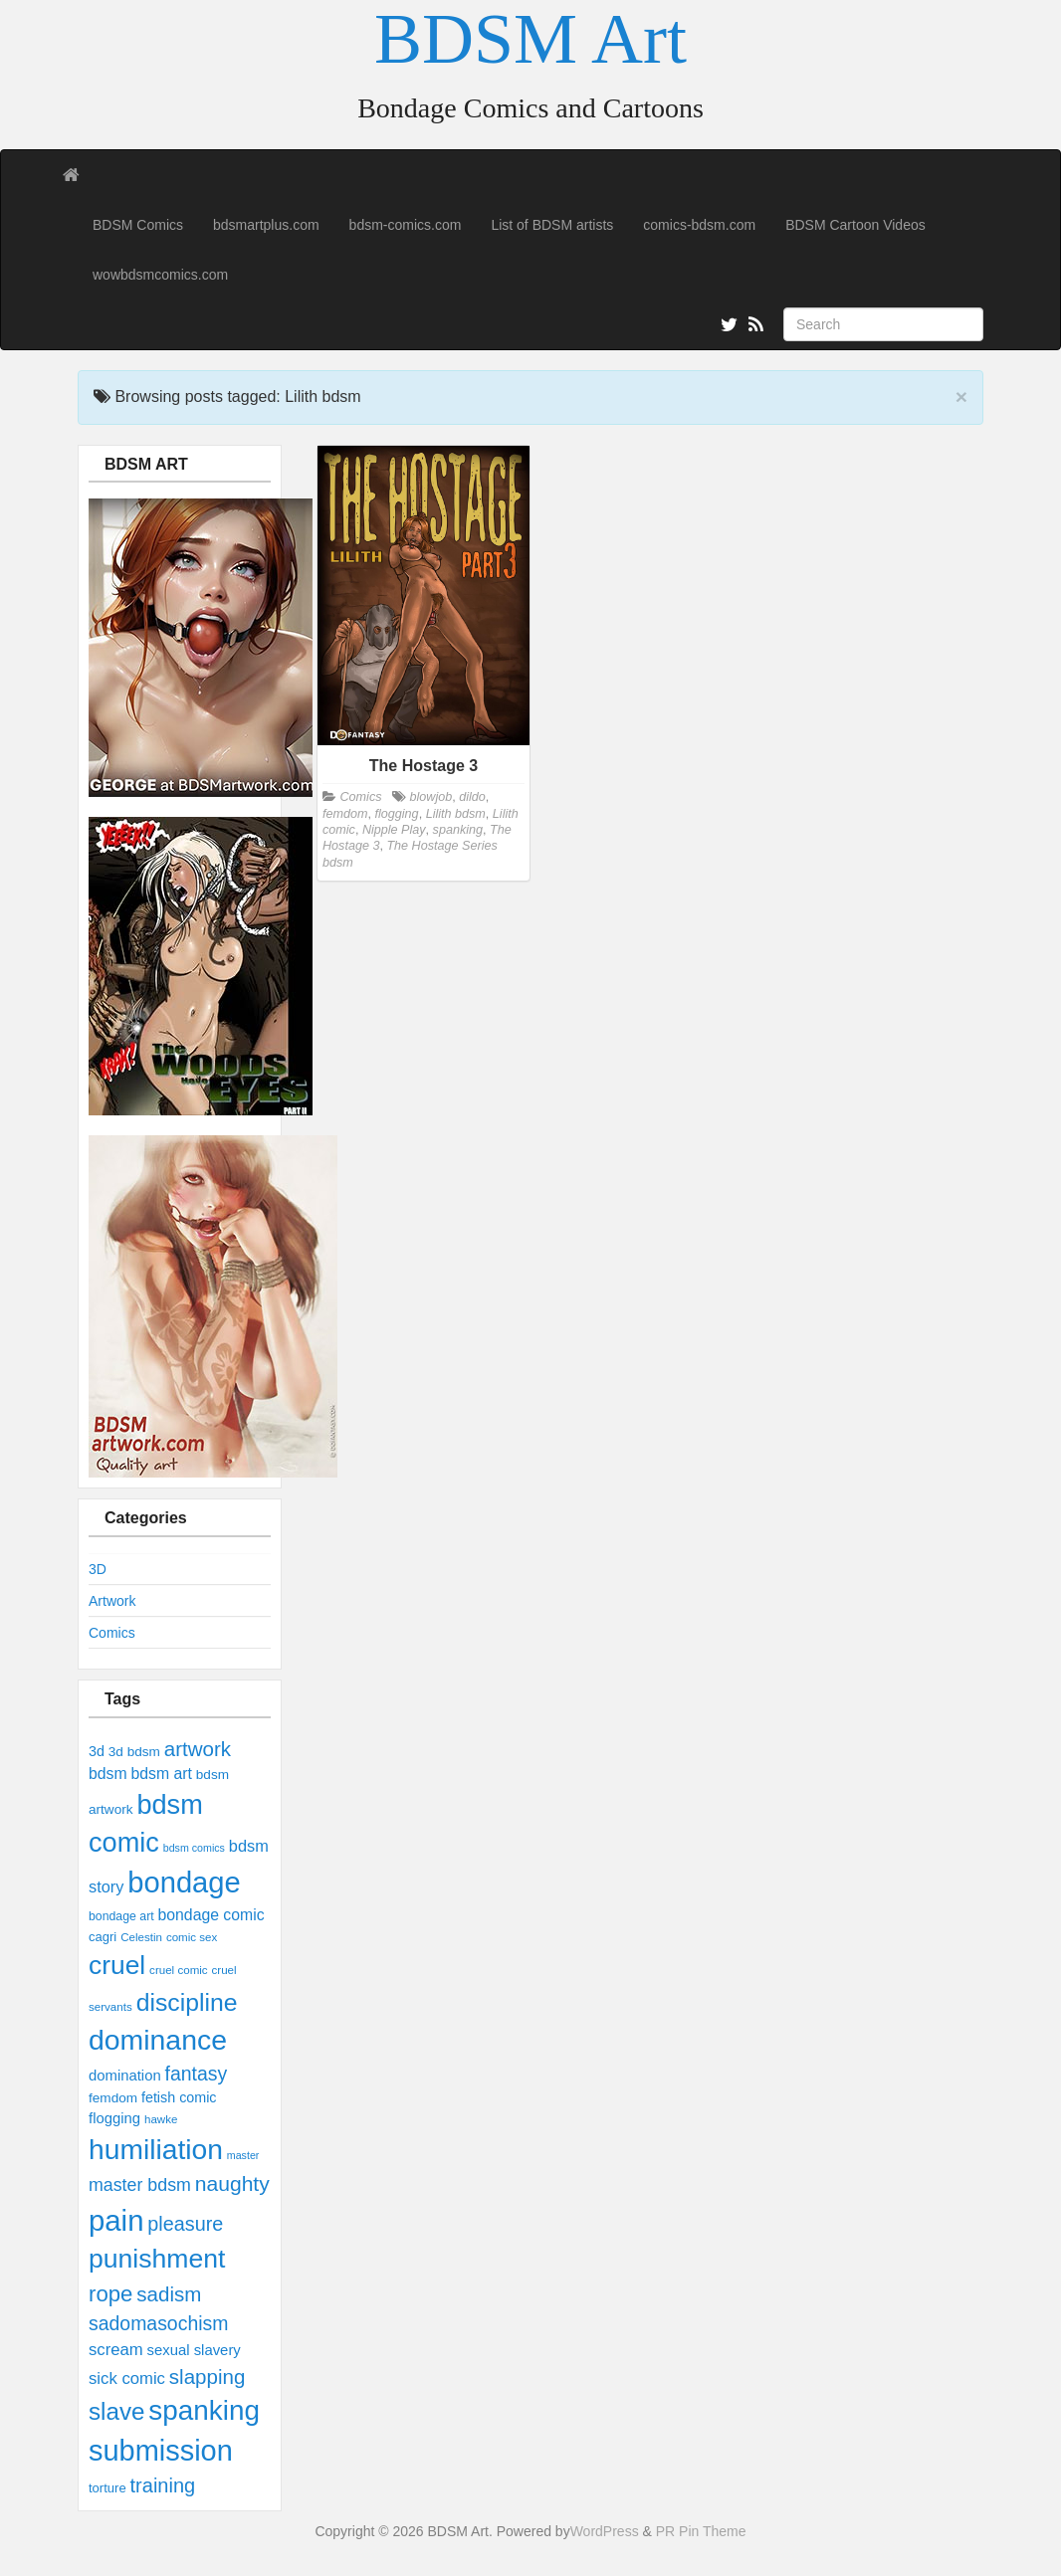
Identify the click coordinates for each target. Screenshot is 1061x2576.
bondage (183, 1882)
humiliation (156, 2149)
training (163, 2485)
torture (107, 2487)
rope (110, 2293)
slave (116, 2411)
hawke (160, 2119)
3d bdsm (134, 1751)
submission (161, 2451)
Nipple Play (394, 830)
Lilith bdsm (456, 814)
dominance (158, 2040)
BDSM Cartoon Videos (855, 225)
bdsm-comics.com (405, 225)
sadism (168, 2293)
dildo (472, 797)
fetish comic (179, 2097)
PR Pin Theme (701, 2531)
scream (116, 2349)
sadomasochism (158, 2323)
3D (97, 1569)
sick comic (127, 2378)
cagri (102, 1936)
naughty (232, 2183)
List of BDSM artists (552, 225)
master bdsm (140, 2185)
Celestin (141, 1937)
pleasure (185, 2224)
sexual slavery (194, 2350)
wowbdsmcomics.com (160, 275)
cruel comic (178, 1970)
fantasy (196, 2073)
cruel (117, 1965)
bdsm (108, 1773)
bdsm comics (194, 1848)
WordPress (604, 2531)
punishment (157, 2259)
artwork (197, 1748)
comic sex (191, 1937)
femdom (113, 2097)
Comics (112, 1633)
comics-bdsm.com (699, 225)
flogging (114, 2118)
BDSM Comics (138, 225)
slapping (207, 2376)
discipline (187, 2002)
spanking (204, 2410)
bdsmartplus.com (266, 225)
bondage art (121, 1916)
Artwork (112, 1601)
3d (97, 1751)
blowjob (430, 797)
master (243, 2155)
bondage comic (211, 1914)
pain (116, 2220)
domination (125, 2075)
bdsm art (160, 1773)
